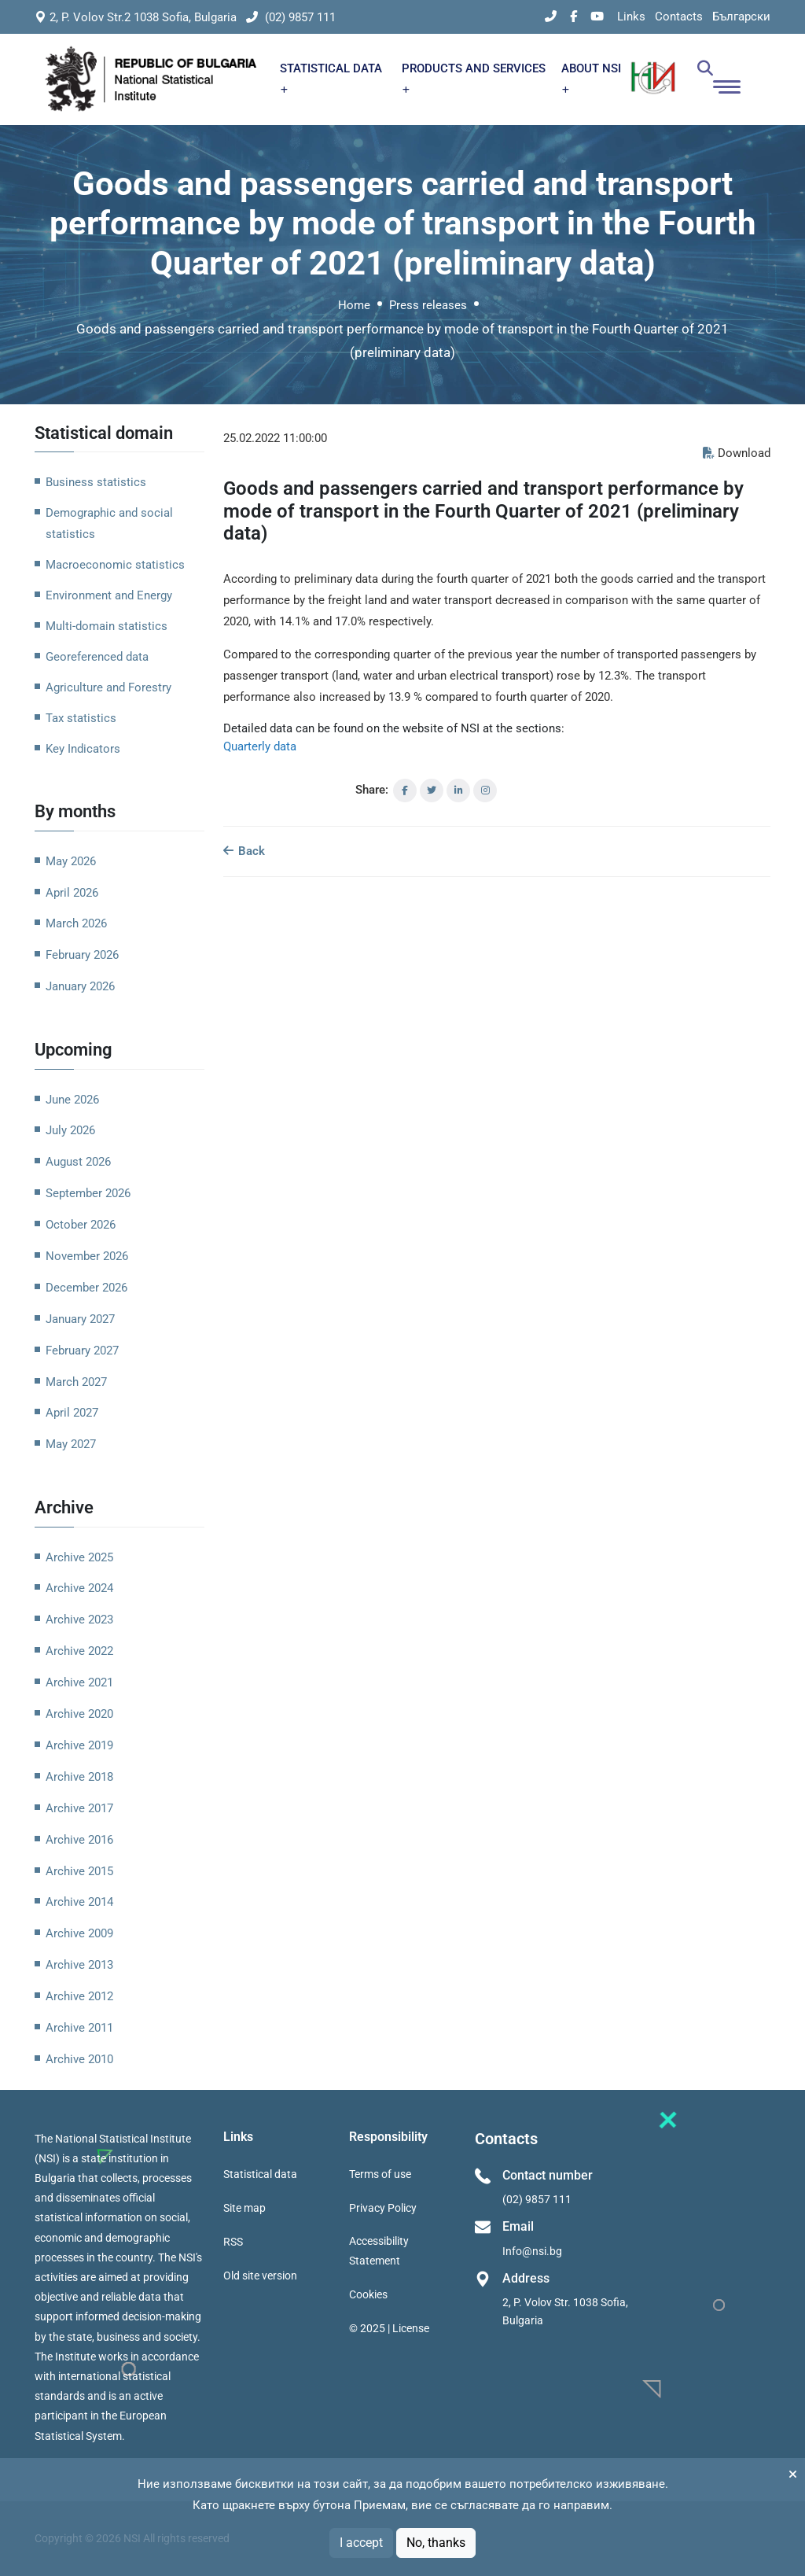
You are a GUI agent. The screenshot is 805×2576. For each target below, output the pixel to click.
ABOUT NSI (591, 77)
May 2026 (71, 861)
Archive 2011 (79, 2028)
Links (631, 16)
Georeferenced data (97, 657)
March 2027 (76, 1382)
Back (244, 851)
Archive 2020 (79, 1714)
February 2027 (82, 1350)
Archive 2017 (79, 1808)
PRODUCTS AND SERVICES (474, 77)
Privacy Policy (383, 2208)
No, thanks (435, 2542)
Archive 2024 (79, 1588)
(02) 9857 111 (291, 17)
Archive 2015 (79, 1871)
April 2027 (72, 1413)
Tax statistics (81, 718)
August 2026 (78, 1162)
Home (354, 305)
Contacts (679, 16)
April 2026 (72, 893)
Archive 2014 (79, 1902)
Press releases (428, 305)
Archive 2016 (79, 1840)
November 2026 (87, 1256)
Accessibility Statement (379, 2251)
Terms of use (380, 2174)
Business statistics (96, 482)
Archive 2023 (79, 1619)
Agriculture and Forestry (108, 687)
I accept (361, 2542)
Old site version (260, 2275)
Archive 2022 (79, 1651)
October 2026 (81, 1225)
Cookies (368, 2294)
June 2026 (72, 1100)
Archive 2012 (79, 1996)
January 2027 (80, 1319)
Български (741, 16)
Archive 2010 (79, 2059)
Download (736, 453)
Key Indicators (83, 749)
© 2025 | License (389, 2328)
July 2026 (70, 1130)
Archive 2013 (79, 1965)
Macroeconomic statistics (115, 565)
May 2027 (71, 1444)
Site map (244, 2208)
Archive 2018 (79, 1777)
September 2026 (88, 1193)
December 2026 (86, 1288)
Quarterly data (259, 746)
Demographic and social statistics (109, 523)
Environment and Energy (109, 595)
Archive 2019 (79, 1745)
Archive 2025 (79, 1557)
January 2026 (80, 986)
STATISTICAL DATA (331, 77)
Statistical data (260, 2174)
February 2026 (82, 955)
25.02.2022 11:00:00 (275, 438)
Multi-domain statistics (106, 626)
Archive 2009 (79, 1933)
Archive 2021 (79, 1682)
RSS (233, 2241)
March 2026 (76, 923)
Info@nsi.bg (532, 2251)
